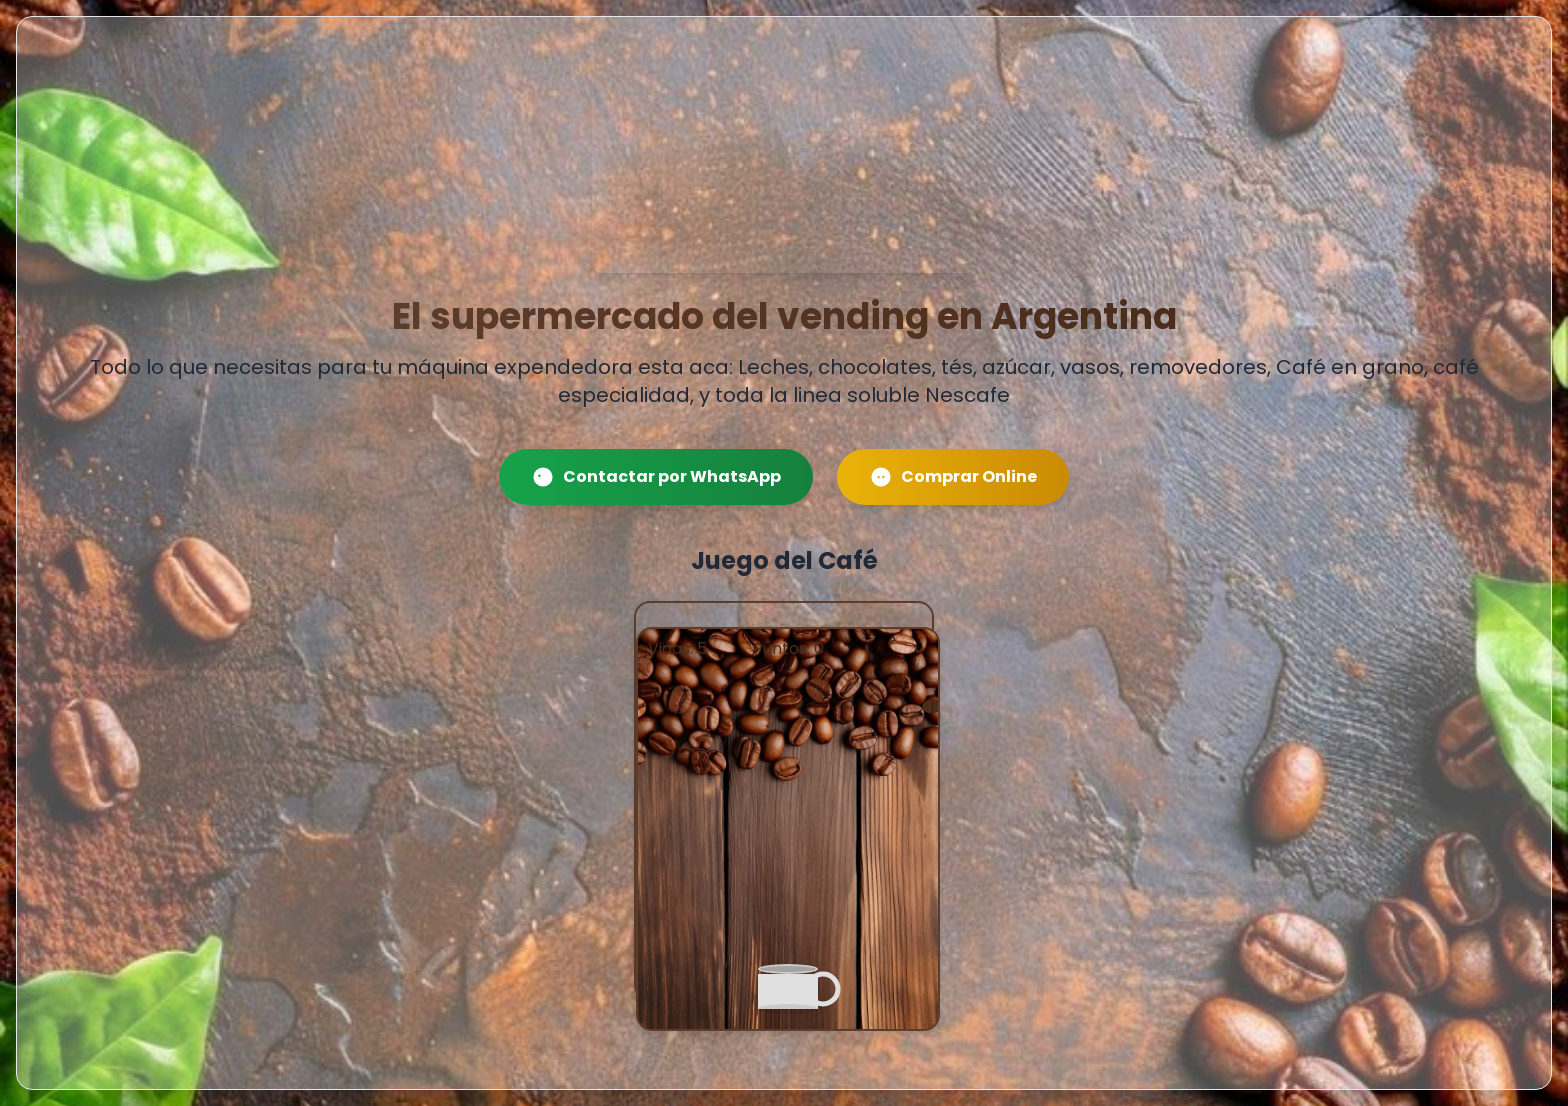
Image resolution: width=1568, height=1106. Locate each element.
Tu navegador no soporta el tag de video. (784, 177)
